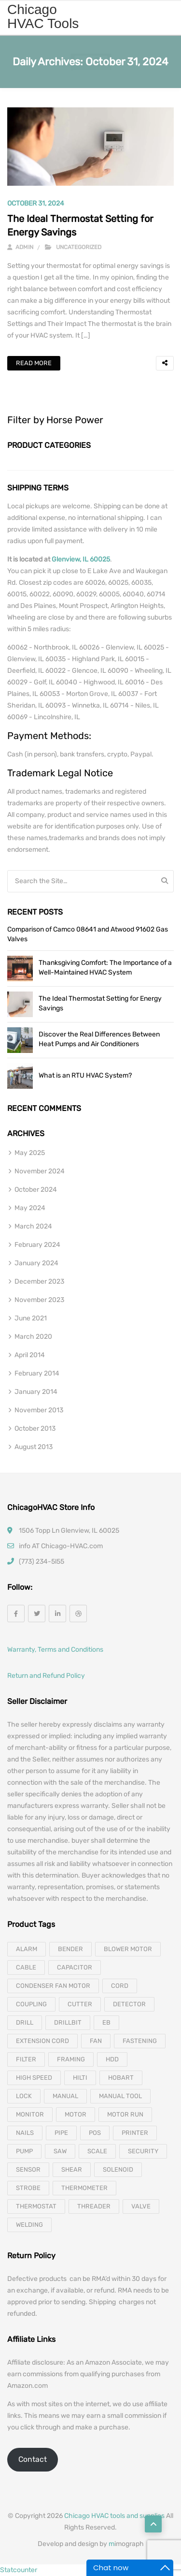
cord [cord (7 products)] (119, 1985)
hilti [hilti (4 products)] (80, 2077)
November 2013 (38, 1410)
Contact (32, 2459)
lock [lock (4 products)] (24, 2096)
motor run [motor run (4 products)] (125, 2114)
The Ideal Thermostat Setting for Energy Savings (100, 1003)
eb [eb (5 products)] (106, 2022)
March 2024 (33, 1226)
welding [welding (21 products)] (29, 2224)
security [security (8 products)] (143, 2151)
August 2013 (33, 1447)
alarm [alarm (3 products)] (26, 1949)
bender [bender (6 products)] (70, 1949)
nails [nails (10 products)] (25, 2132)
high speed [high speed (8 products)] (34, 2077)
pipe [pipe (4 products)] (61, 2132)
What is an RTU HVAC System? (85, 1075)
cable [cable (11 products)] (26, 1967)
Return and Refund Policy (46, 1676)
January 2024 (36, 1263)
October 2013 (35, 1428)
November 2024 (39, 1171)
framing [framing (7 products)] (71, 2059)
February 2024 (37, 1245)
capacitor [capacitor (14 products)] (74, 1967)
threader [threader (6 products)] (94, 2206)
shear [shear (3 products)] (71, 2169)
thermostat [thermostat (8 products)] (36, 2206)
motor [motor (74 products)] (75, 2114)
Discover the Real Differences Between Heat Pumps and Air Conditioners (99, 1039)
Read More (34, 363)
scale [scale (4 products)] (97, 2151)
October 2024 (35, 1189)
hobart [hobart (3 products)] (121, 2077)
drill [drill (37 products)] (24, 2022)
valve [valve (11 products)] (141, 2206)
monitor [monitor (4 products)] (30, 2114)
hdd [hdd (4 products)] (112, 2059)
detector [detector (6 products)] (129, 2004)
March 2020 (33, 1336)
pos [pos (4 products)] (95, 2132)
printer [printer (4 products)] (135, 2132)
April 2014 (29, 1355)
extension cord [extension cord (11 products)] (42, 2040)
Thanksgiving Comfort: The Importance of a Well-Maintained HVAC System (105, 968)
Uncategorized (78, 247)
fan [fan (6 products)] (96, 2040)
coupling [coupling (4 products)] (31, 2004)
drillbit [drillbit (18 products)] (68, 2022)
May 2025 (29, 1153)
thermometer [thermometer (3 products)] (84, 2187)
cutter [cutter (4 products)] (80, 2004)
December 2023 (39, 1281)
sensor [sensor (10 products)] (28, 2169)
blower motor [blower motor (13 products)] (128, 1949)
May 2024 (29, 1208)
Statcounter (18, 2570)
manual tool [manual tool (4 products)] (120, 2096)
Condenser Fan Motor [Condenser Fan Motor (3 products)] (53, 1985)
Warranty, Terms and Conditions (55, 1649)
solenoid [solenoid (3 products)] (118, 2169)
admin (20, 247)
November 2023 (39, 1300)
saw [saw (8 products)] (60, 2151)
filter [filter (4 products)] (26, 2059)
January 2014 (35, 1392)
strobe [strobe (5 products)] (28, 2187)
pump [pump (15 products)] (24, 2151)
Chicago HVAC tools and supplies (114, 2516)
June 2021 (30, 1318)
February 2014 (36, 1373)
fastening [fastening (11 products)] (140, 2040)
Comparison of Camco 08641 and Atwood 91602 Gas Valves (87, 934)
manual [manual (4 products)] (65, 2096)
